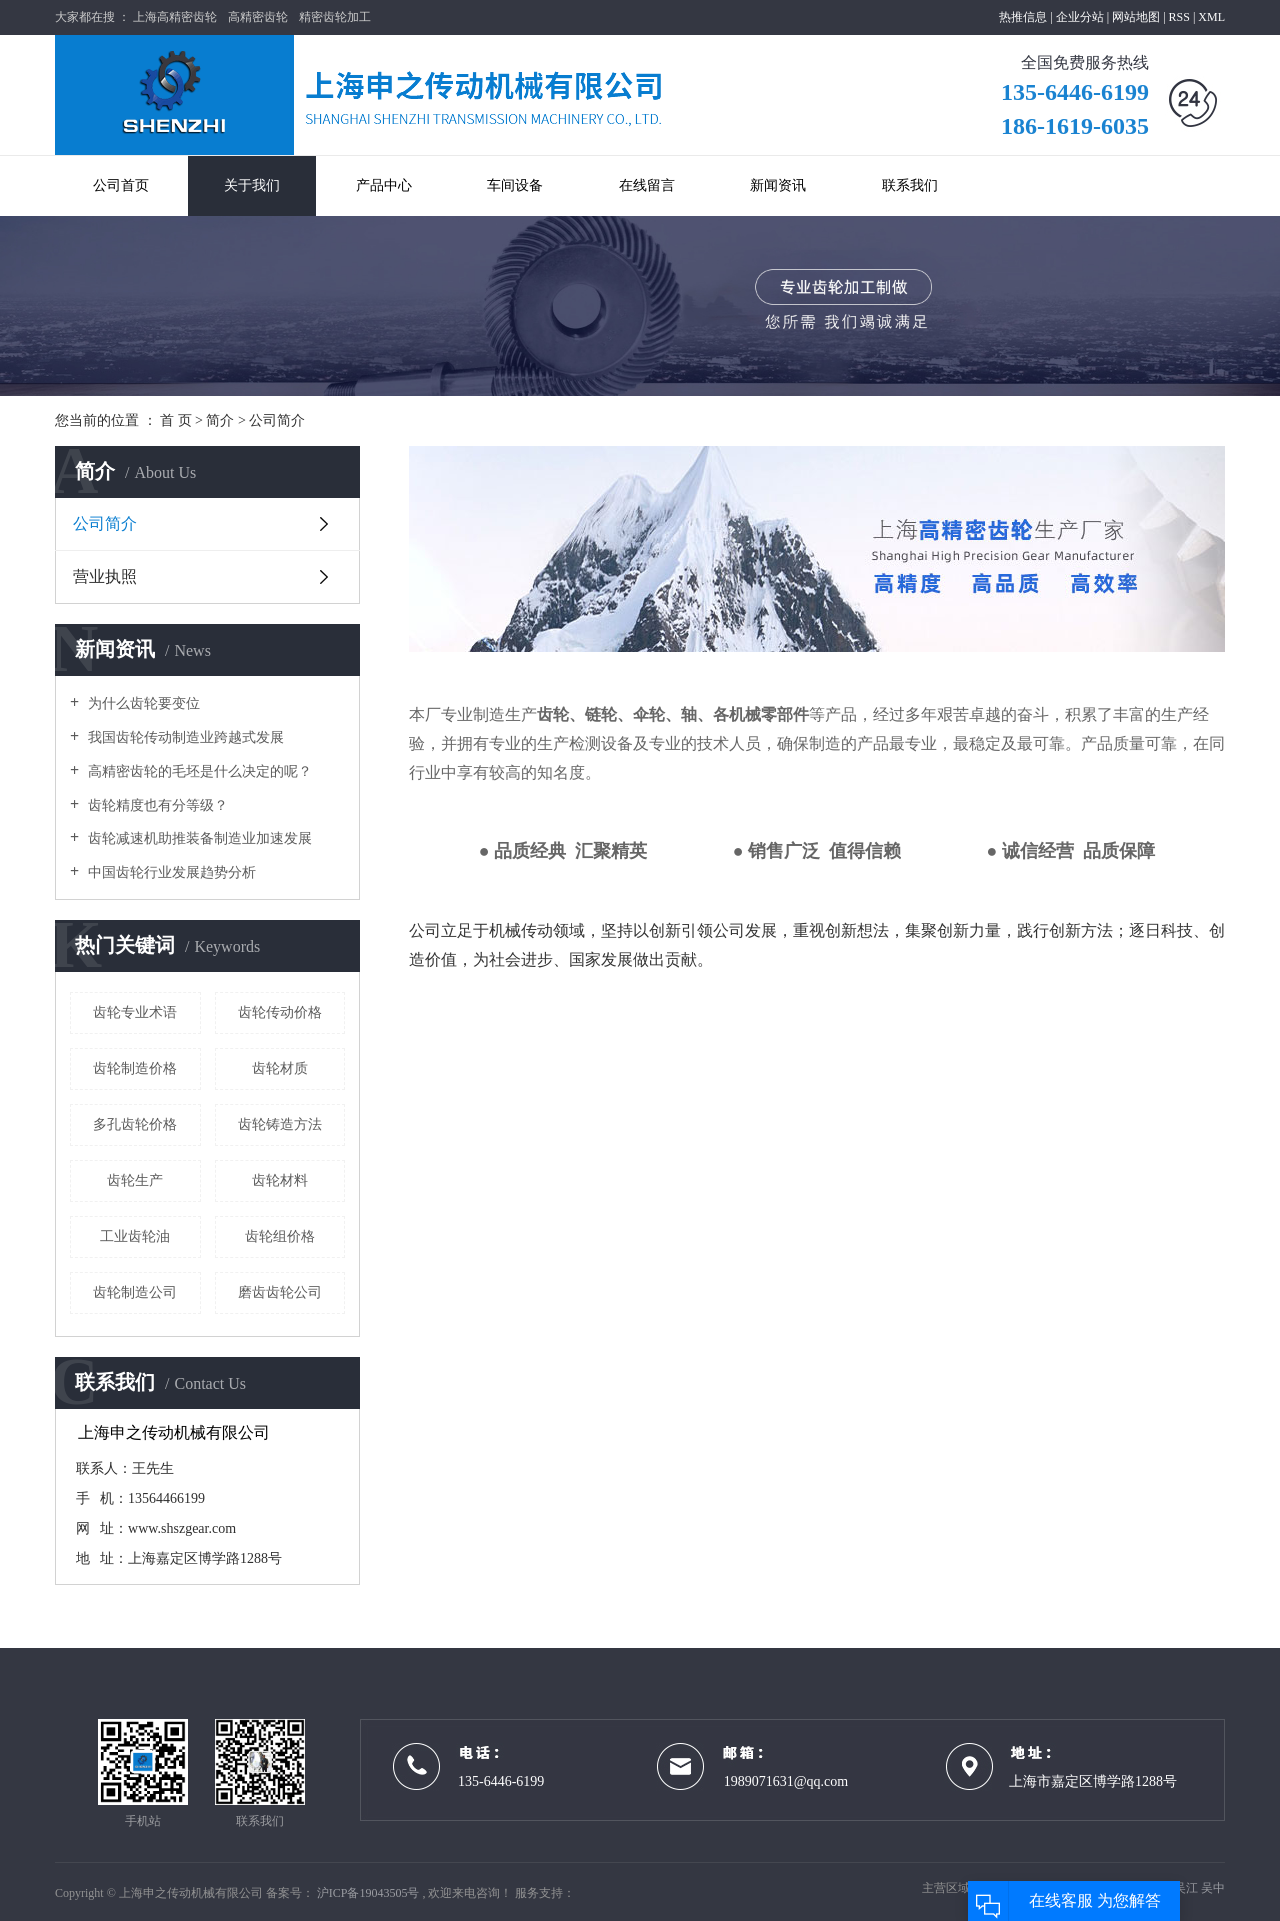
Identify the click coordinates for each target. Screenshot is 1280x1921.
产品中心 (384, 185)
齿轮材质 (280, 1068)
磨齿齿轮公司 (280, 1292)
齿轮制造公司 (135, 1292)
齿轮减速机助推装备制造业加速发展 (198, 838)
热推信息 (1023, 17)
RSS (1179, 17)
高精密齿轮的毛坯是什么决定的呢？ (198, 771)
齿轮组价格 (280, 1236)
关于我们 (252, 185)
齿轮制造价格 (135, 1068)
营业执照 (105, 576)
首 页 (176, 420)
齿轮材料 (280, 1180)
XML (1211, 17)
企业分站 (1080, 17)
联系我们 (910, 185)
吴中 (1213, 1888)
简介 (222, 420)
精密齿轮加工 (335, 17)
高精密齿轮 (258, 17)
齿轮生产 (135, 1180)
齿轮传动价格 (280, 1012)
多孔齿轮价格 (135, 1124)
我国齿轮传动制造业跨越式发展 (184, 737)
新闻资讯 (778, 185)
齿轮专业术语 (135, 1012)
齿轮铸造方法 (280, 1124)
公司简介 (105, 523)
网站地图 (1137, 17)
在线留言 (647, 185)
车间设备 (515, 185)
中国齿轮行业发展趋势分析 (170, 872)
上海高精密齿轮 (175, 17)
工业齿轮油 (135, 1236)
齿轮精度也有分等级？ (156, 805)
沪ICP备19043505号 (368, 1893)
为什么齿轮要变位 (142, 703)
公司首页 (121, 185)
